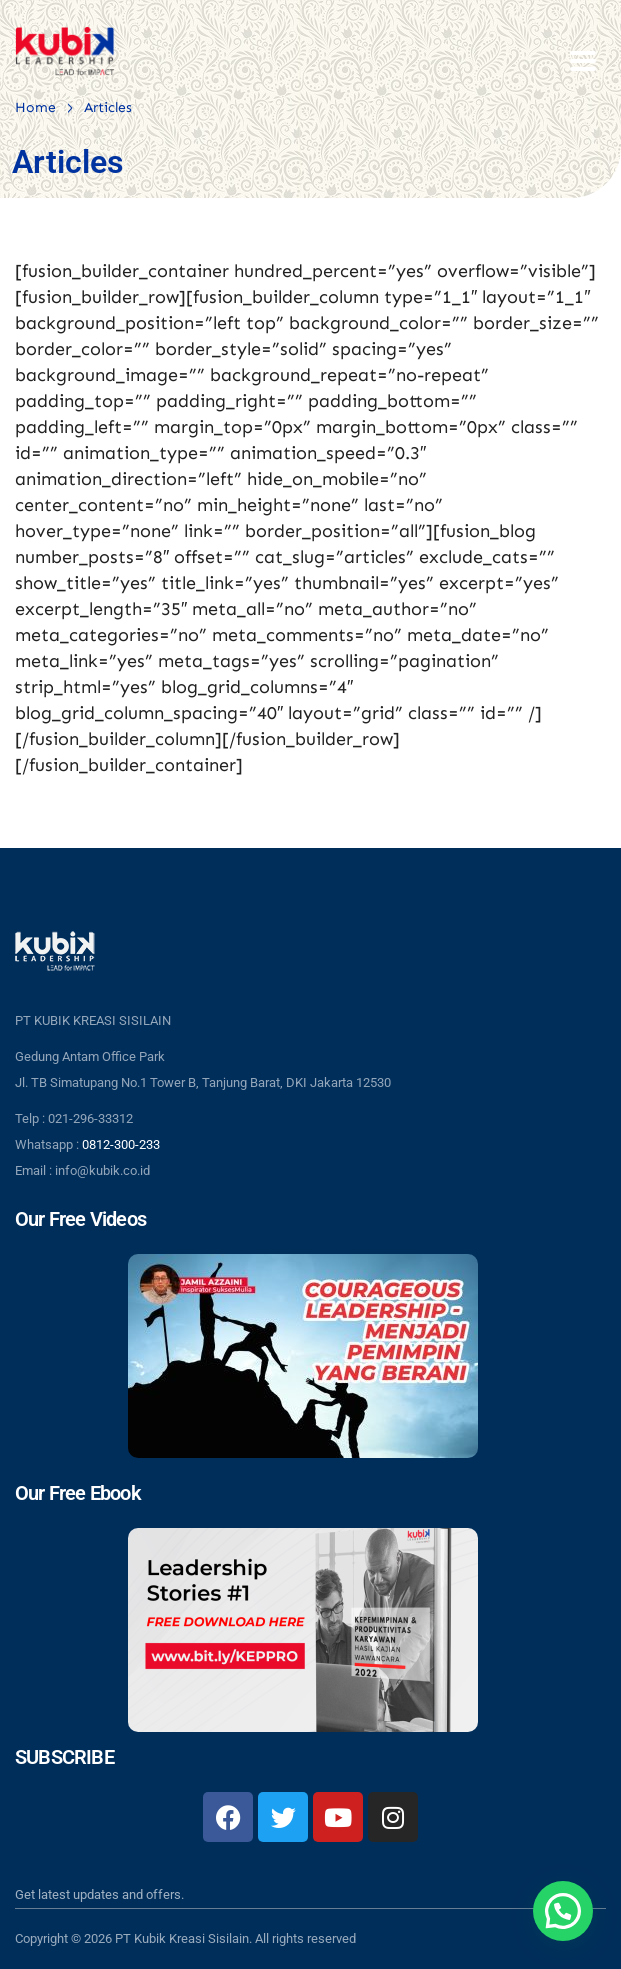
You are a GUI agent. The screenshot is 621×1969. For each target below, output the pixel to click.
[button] (563, 1911)
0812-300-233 (121, 1144)
